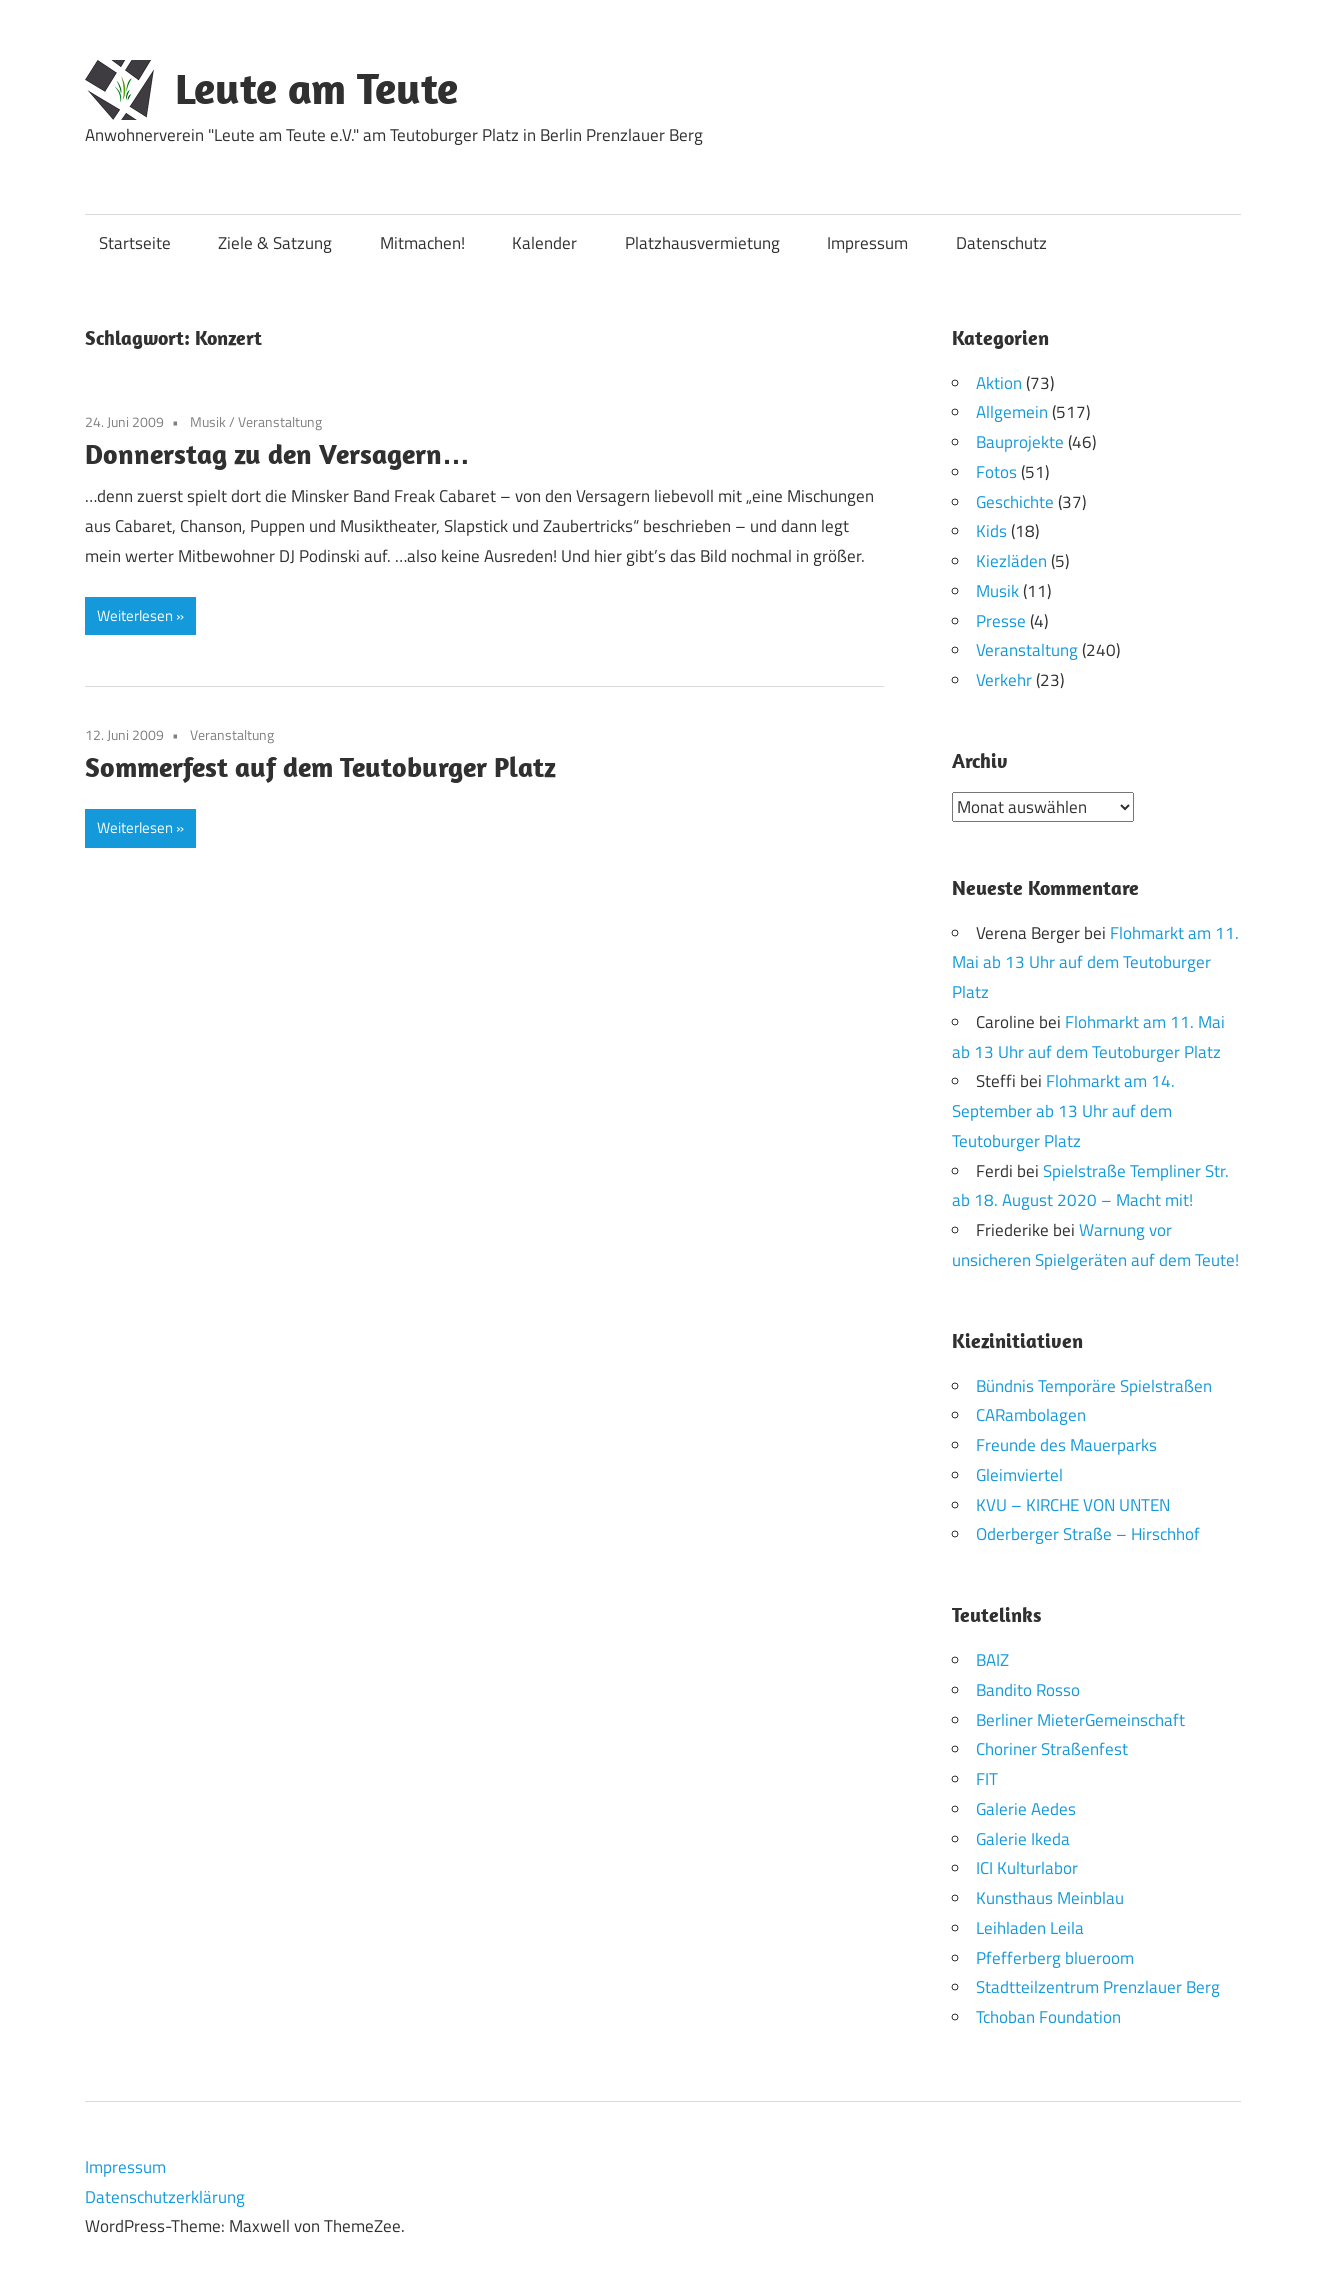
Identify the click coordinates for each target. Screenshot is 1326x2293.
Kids (991, 531)
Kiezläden (1011, 561)
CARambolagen (1031, 1415)
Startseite (135, 243)
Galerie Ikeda (1023, 1838)
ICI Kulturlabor (1027, 1868)
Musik (208, 421)
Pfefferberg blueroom (1055, 1957)
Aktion (999, 383)
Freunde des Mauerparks (1066, 1445)
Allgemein (1012, 412)
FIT (987, 1779)
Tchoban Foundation (1048, 2017)
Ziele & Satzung (275, 243)
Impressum (867, 243)
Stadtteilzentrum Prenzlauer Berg (1098, 1987)
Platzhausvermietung (702, 243)
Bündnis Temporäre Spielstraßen (1094, 1385)
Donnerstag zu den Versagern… (277, 453)
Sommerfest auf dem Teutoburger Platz (320, 766)
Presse (1001, 621)
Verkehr (1004, 680)
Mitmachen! (422, 243)
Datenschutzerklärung (165, 2196)
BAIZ (992, 1660)
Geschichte (1015, 502)
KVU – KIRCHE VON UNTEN (1073, 1504)
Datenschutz (1001, 243)
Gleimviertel (1019, 1474)
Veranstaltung (280, 421)
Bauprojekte (1020, 442)
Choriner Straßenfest (1052, 1749)
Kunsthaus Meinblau (1050, 1898)
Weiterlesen (135, 615)
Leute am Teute (316, 88)
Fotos (996, 472)
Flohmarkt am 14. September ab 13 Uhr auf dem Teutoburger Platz (1063, 1111)
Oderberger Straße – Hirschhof (1088, 1534)
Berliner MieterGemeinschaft (1080, 1719)
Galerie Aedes (1026, 1808)
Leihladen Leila (1030, 1927)
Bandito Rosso (1028, 1689)
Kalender (544, 243)
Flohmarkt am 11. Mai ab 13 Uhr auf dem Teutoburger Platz (1095, 962)
